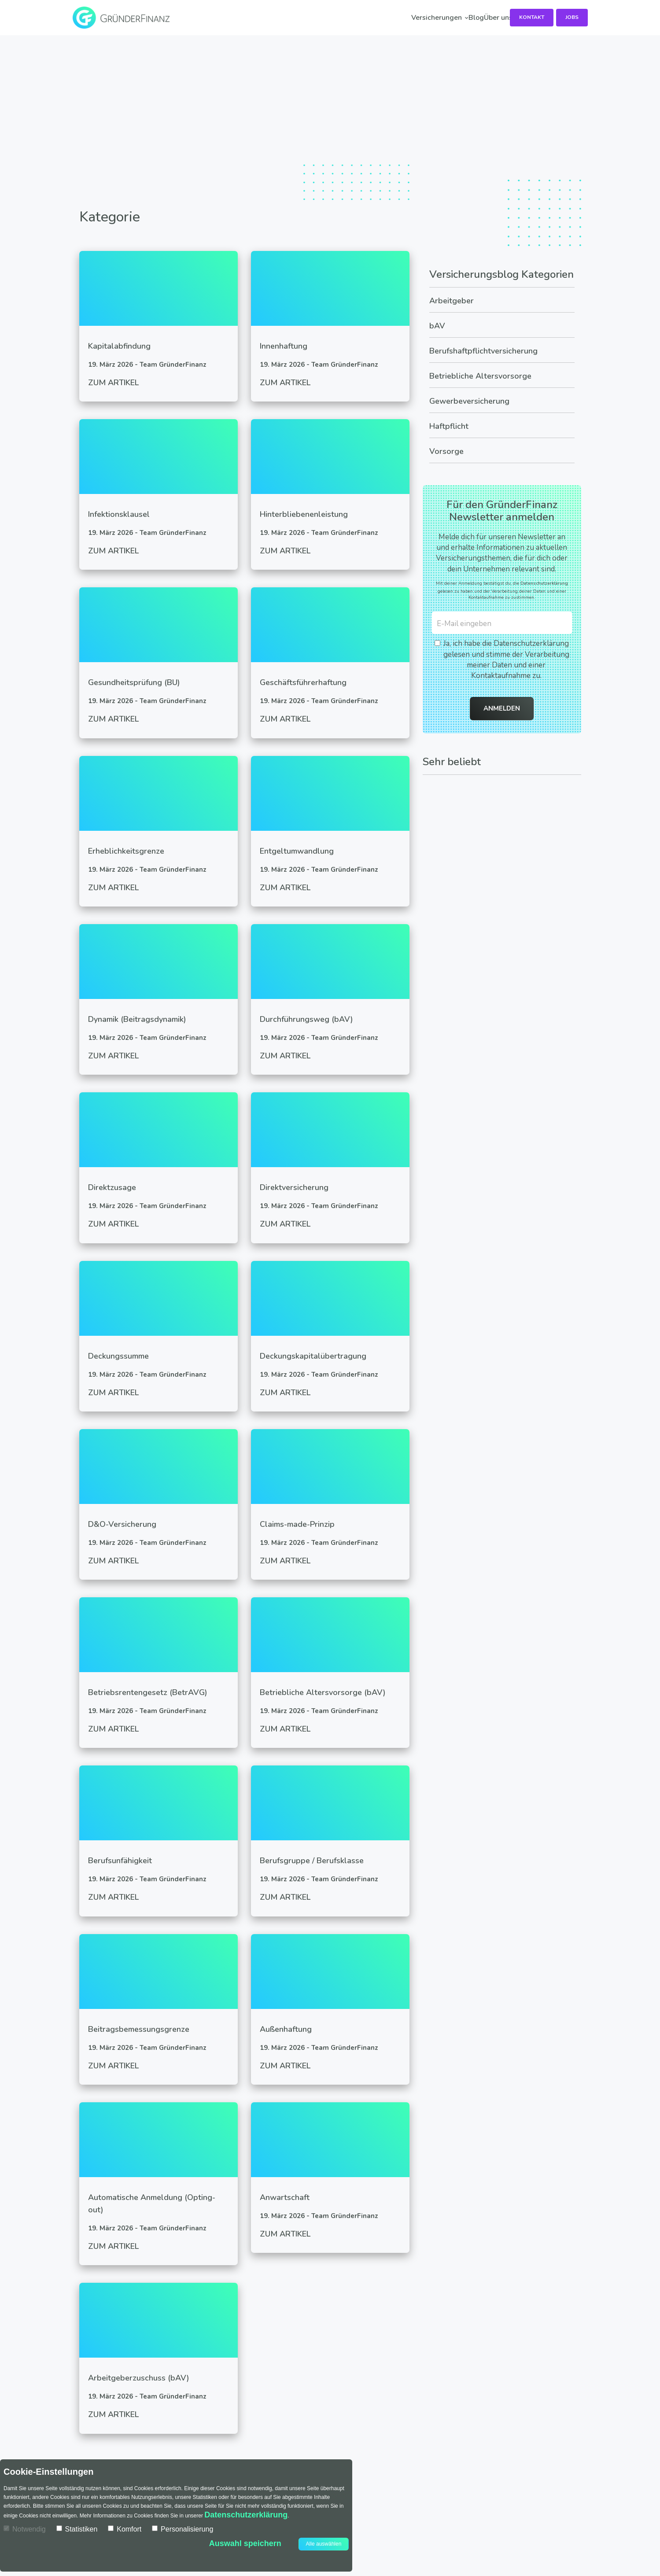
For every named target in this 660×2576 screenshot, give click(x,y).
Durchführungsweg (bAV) (306, 1019)
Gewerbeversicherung (469, 401)
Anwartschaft (285, 2197)
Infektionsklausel (119, 514)
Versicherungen (275, 17)
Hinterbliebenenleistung (304, 514)
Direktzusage (112, 1187)
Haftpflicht (448, 426)
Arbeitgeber (451, 300)
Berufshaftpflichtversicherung (483, 351)
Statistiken (77, 2529)
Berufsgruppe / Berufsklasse (312, 1860)
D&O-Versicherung (122, 1524)
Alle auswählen (324, 2544)
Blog (355, 17)
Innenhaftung (283, 346)
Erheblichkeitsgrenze (126, 851)
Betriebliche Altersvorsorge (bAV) (323, 1692)
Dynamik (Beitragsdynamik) (137, 1019)
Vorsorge (446, 451)
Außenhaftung (286, 2029)
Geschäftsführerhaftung (303, 682)
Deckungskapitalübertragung (313, 1356)
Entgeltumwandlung (297, 851)
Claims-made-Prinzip (297, 1524)
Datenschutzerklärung (544, 583)
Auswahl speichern (245, 2543)
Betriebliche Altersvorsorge (480, 376)
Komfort (124, 2529)
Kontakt (529, 17)
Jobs (572, 17)
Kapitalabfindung (119, 346)
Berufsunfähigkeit (120, 1860)
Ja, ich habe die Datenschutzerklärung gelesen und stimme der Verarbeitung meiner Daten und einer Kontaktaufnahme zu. (502, 659)
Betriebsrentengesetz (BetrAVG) (147, 1692)
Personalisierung (182, 2529)
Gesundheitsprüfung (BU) (134, 682)
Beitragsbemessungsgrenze (138, 2029)
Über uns (417, 17)
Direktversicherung (294, 1187)
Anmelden (501, 708)
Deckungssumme (118, 1356)
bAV (437, 326)
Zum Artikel (113, 382)
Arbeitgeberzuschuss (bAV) (138, 2378)
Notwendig (25, 2529)
